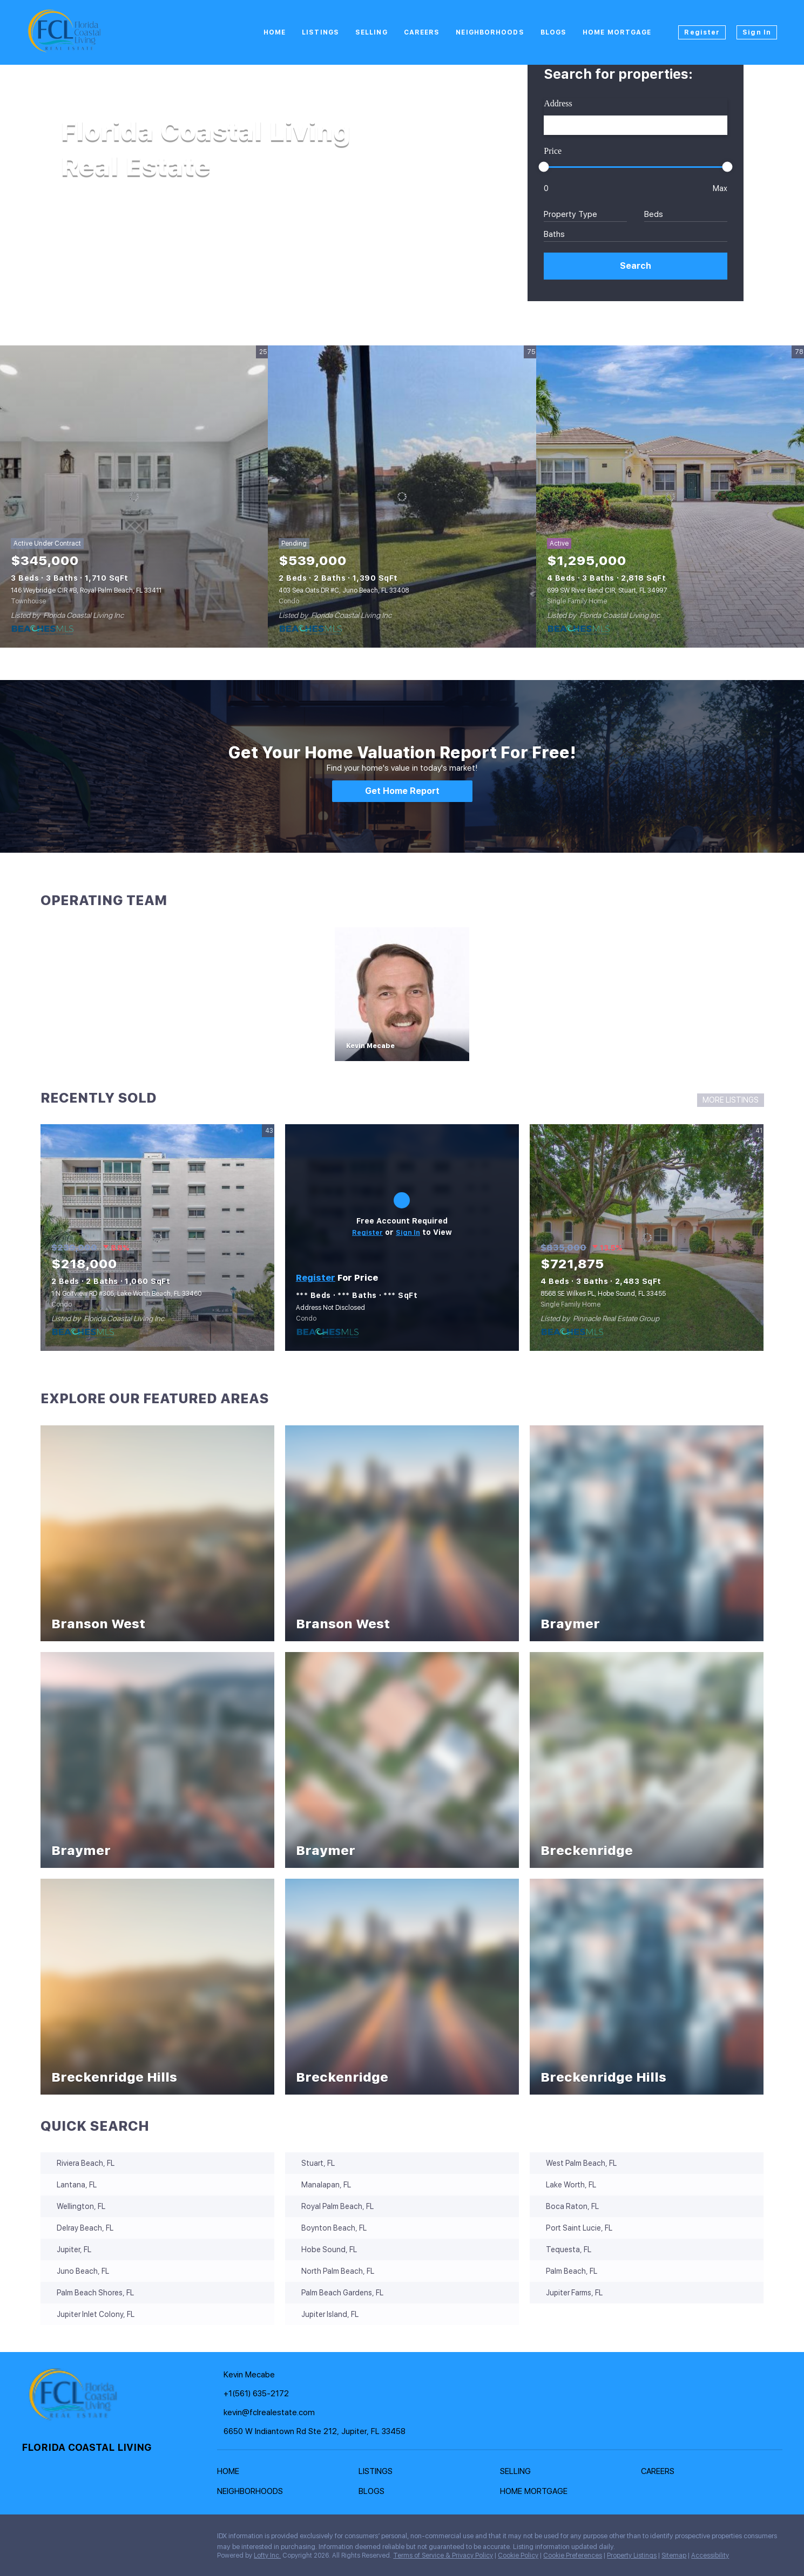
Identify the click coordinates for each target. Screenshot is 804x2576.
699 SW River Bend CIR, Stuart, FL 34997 (607, 590)
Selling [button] (371, 32)
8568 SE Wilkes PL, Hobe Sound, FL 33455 (603, 1293)
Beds (653, 214)
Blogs (553, 32)
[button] (635, 266)
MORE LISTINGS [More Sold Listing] (730, 1100)
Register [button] (702, 32)
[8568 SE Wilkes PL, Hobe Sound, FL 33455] (647, 1237)
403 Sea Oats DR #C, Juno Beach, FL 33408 (344, 590)
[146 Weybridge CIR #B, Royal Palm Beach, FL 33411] (134, 496)
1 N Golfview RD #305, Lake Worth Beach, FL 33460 (126, 1293)
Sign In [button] (756, 32)
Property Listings (632, 2555)
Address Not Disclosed (330, 1307)
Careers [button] (422, 32)
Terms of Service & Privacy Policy (443, 2555)
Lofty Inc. (267, 2555)
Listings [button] (320, 32)
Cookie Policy (518, 2555)
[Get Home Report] (402, 791)
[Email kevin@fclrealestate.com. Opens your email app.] (294, 2412)
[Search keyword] (635, 125)
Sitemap (673, 2555)
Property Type (570, 214)
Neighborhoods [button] (490, 32)
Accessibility (710, 2555)
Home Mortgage (617, 32)
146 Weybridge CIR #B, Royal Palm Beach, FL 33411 (86, 590)
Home (275, 32)
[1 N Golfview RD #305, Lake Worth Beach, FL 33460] (157, 1237)
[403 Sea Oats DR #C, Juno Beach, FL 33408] (402, 496)
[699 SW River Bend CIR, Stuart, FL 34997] (670, 496)
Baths (554, 234)
